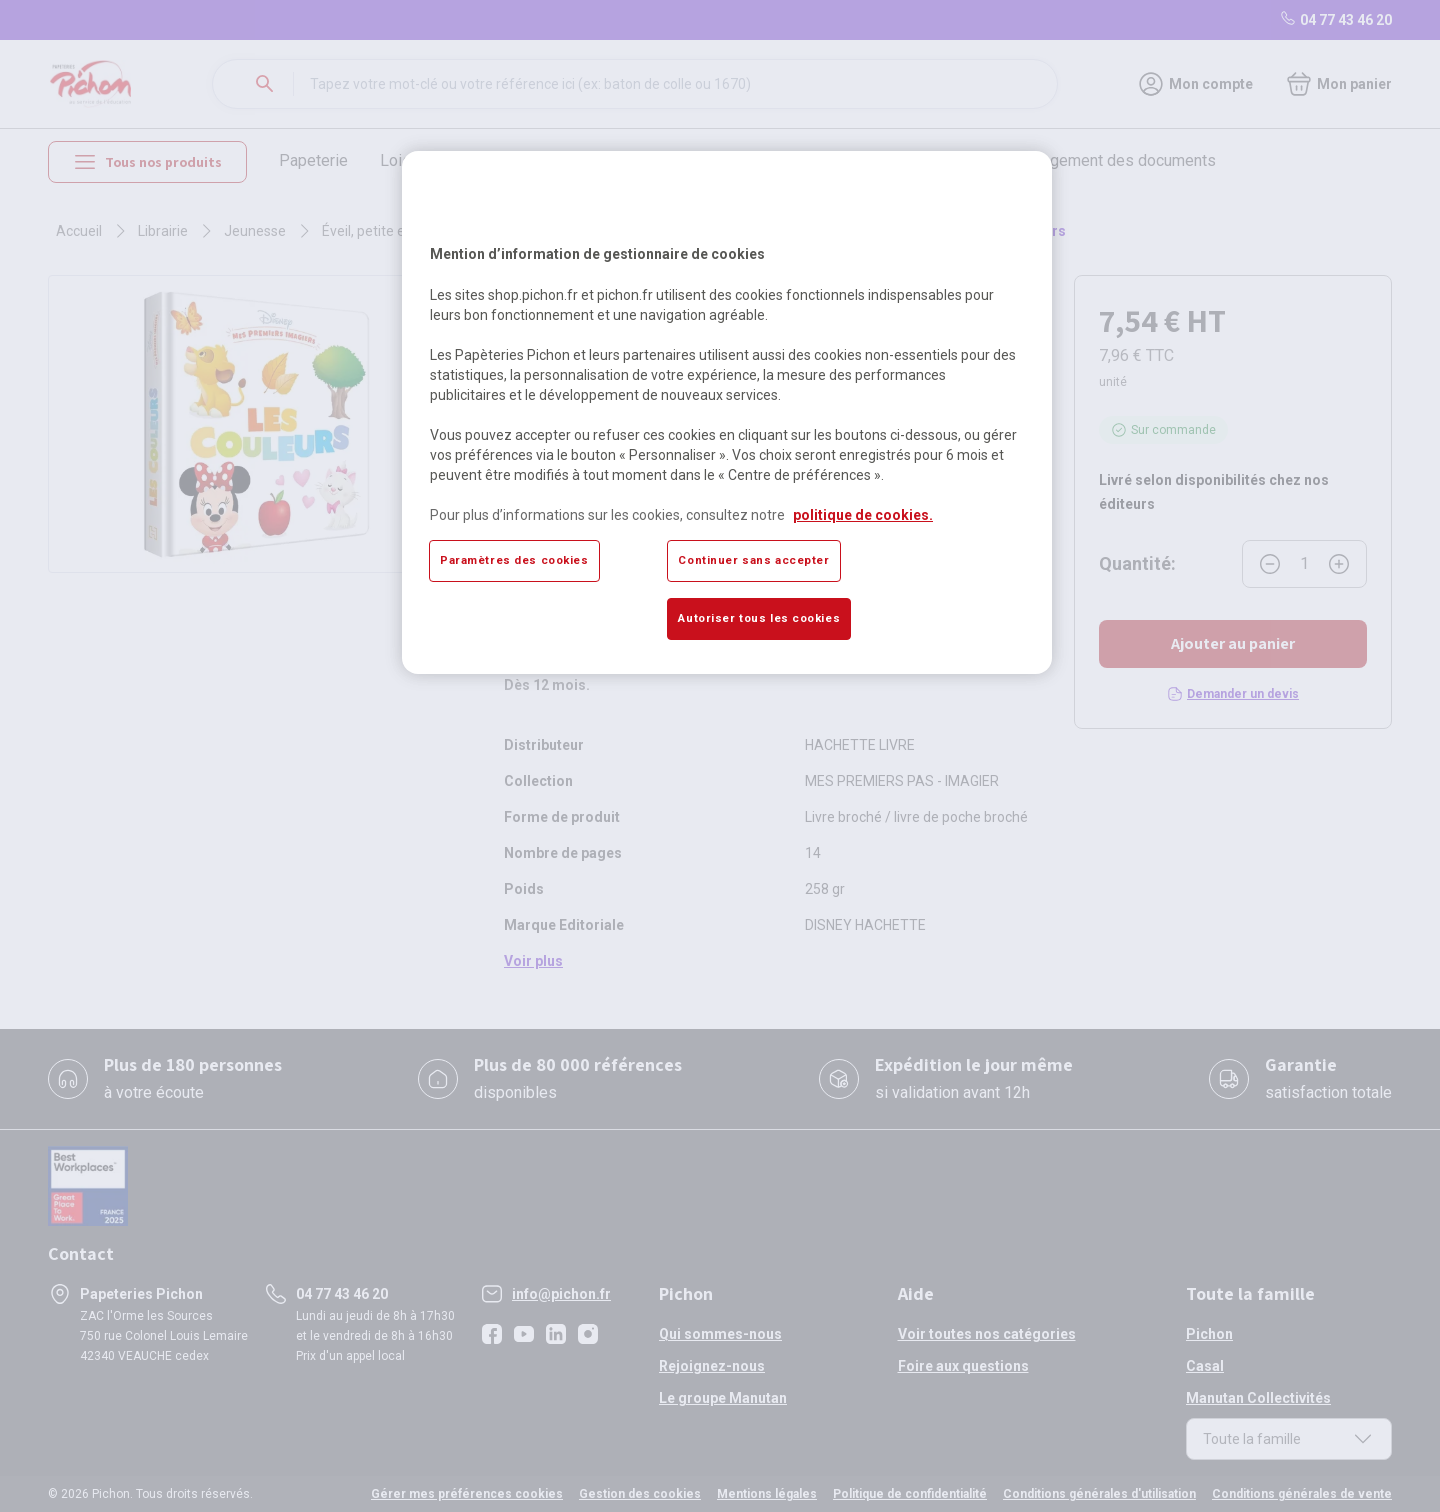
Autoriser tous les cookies (759, 618)
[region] (727, 412)
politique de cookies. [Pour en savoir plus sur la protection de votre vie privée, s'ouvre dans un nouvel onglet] (863, 515)
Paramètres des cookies (514, 560)
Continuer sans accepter (753, 560)
